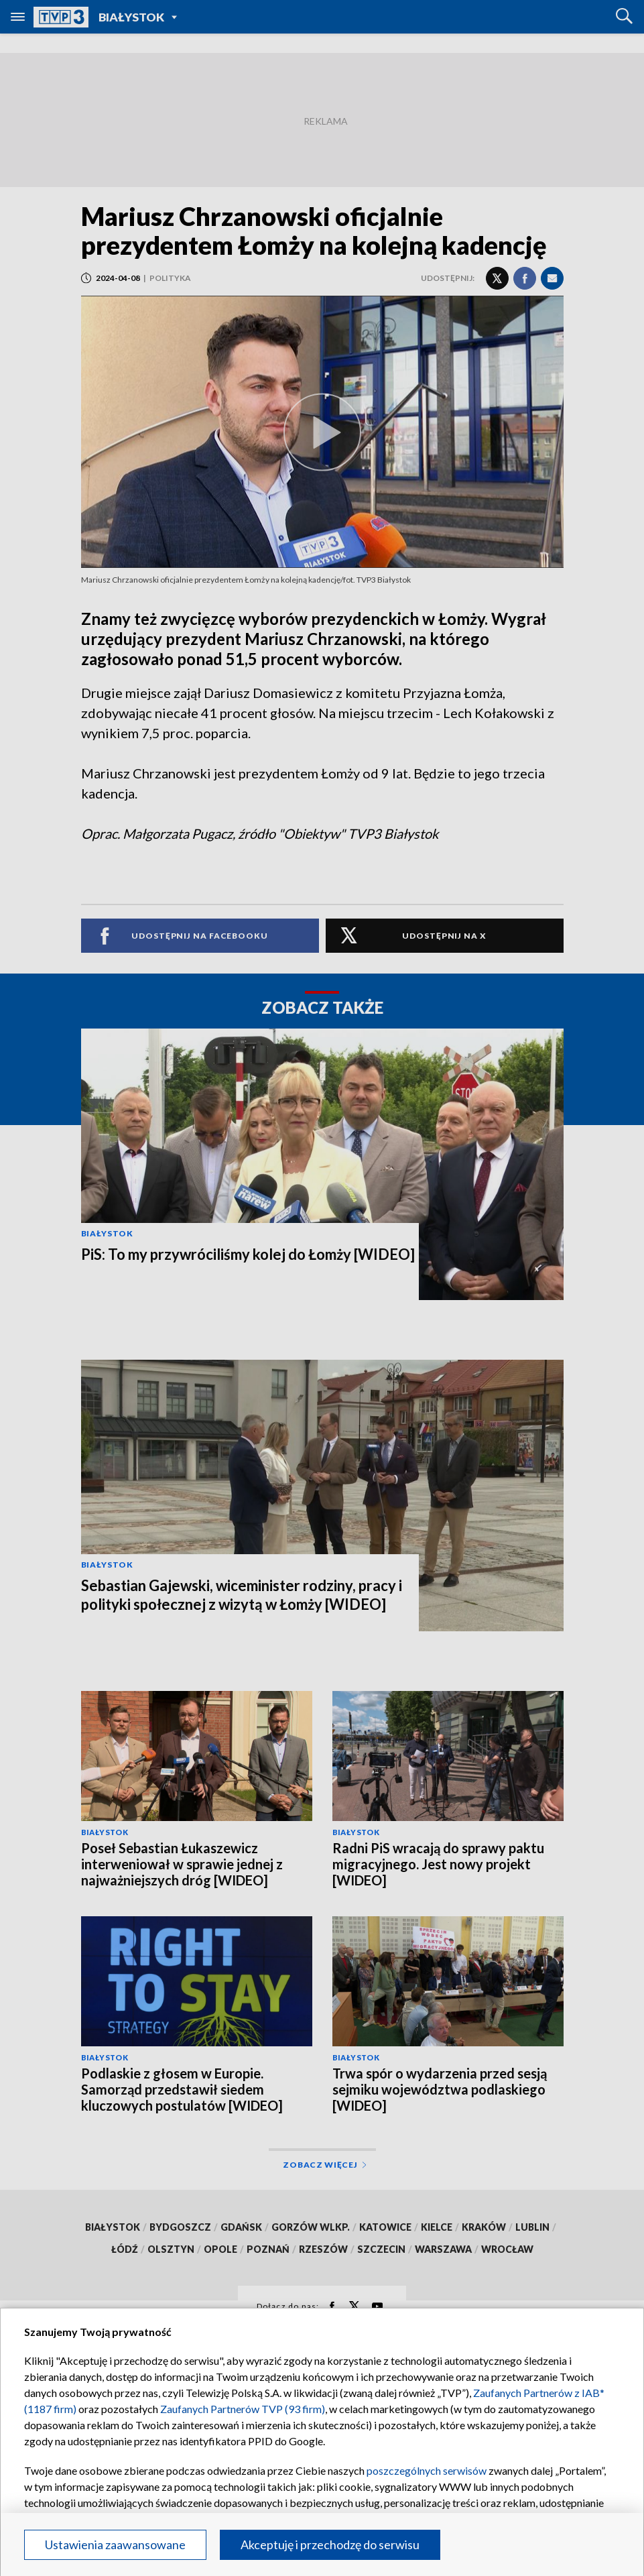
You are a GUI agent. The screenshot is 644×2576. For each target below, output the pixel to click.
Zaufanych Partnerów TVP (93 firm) (242, 2408)
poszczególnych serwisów (427, 2470)
